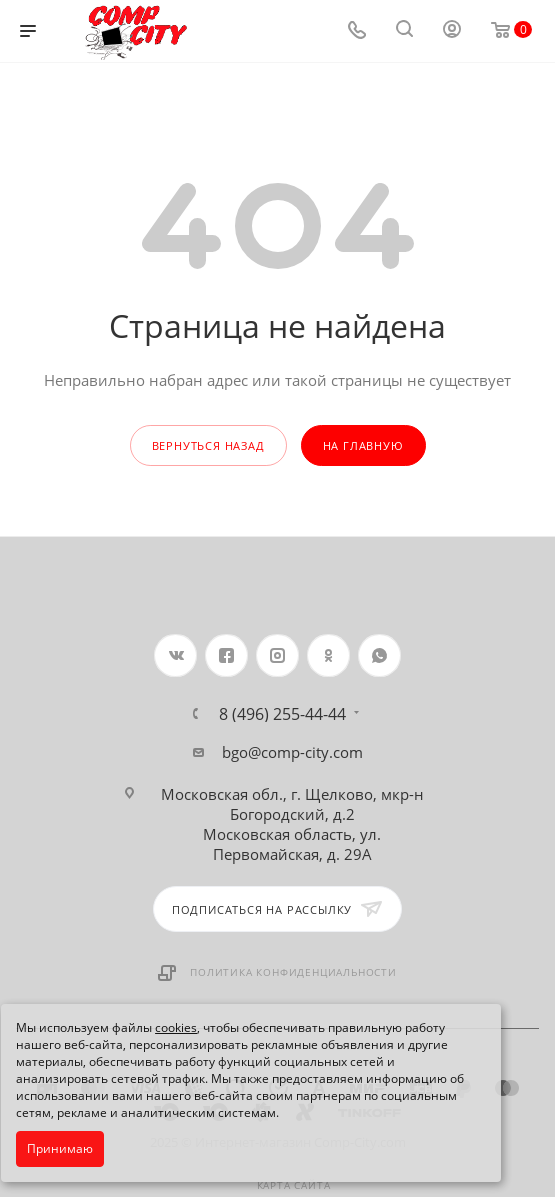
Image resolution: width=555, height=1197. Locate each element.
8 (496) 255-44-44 (282, 714)
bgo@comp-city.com (292, 752)
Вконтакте (175, 655)
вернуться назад (208, 445)
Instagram (277, 655)
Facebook (226, 655)
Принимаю (60, 1148)
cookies (176, 1027)
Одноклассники (328, 655)
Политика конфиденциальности (293, 972)
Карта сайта (294, 1185)
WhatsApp (379, 655)
